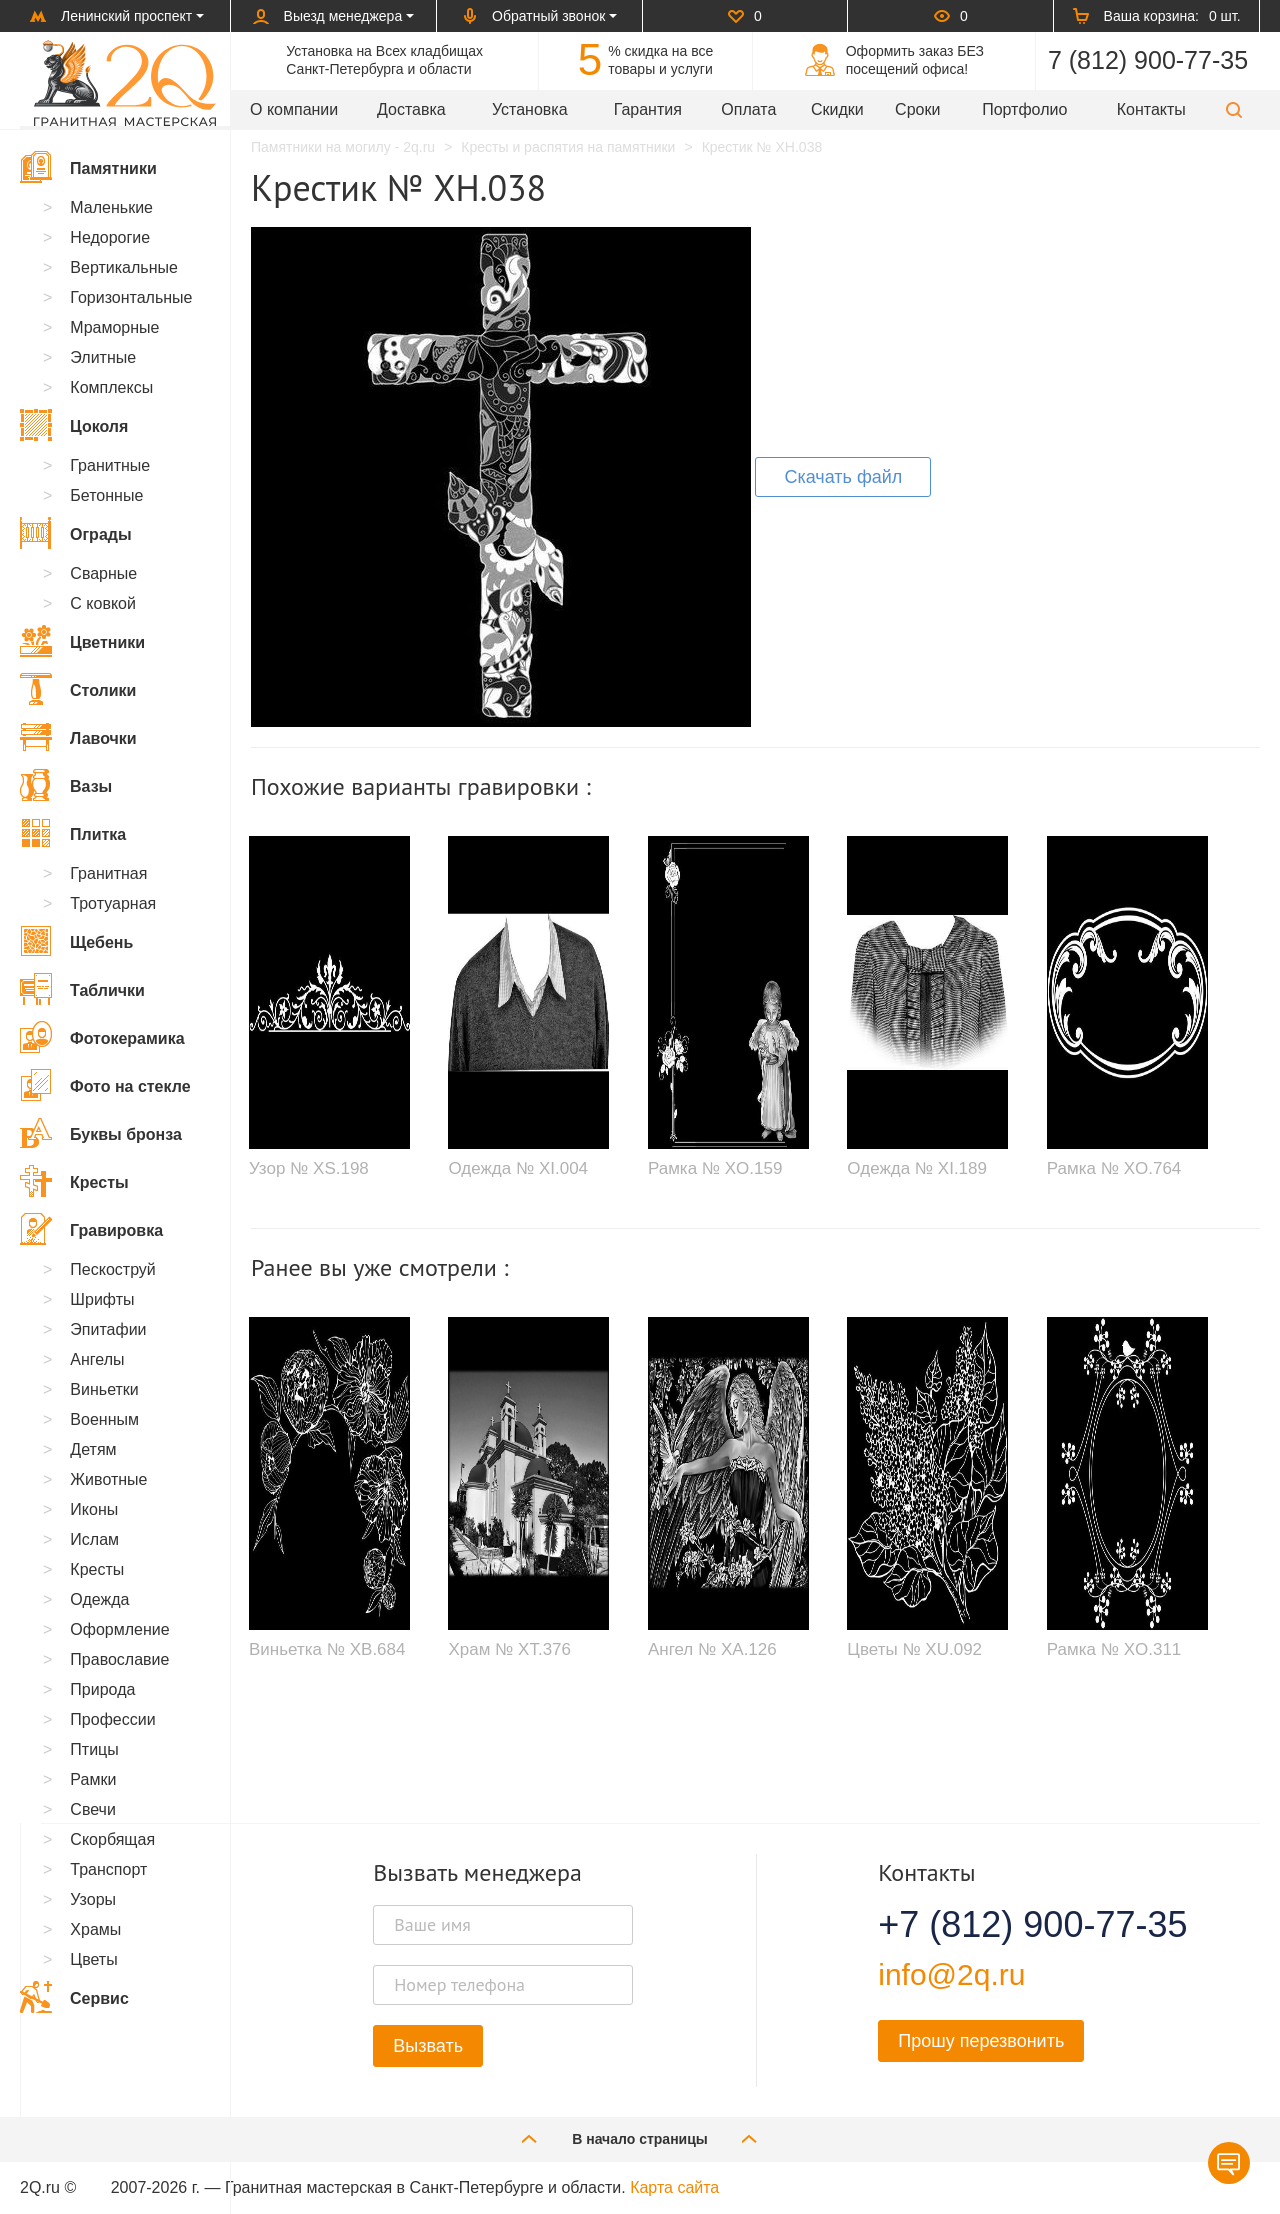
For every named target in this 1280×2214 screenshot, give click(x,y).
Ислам (94, 1539)
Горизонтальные (131, 297)
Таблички (82, 989)
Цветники (82, 641)
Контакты (1151, 109)
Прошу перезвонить (981, 2041)
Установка (530, 109)
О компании (294, 109)
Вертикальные (124, 267)
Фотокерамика (102, 1037)
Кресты (74, 1181)
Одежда (99, 1599)
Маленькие (111, 207)
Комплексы (111, 387)
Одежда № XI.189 (917, 1168)
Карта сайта (674, 2187)
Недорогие (110, 237)
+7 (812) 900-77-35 (1008, 1925)
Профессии (112, 1719)
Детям (93, 1449)
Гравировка (91, 1229)
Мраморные (114, 327)
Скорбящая (112, 1839)
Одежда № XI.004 (518, 1168)
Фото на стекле (105, 1085)
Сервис (74, 1997)
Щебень (76, 941)
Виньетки (104, 1389)
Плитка (73, 833)
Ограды (76, 533)
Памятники (88, 167)
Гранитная (108, 873)
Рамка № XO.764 (1114, 1168)
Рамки (93, 1779)
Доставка (411, 109)
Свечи (93, 1809)
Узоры (93, 1899)
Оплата (748, 109)
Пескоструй (112, 1269)
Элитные (103, 357)
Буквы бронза (101, 1133)
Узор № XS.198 (309, 1168)
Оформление (119, 1629)
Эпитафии (108, 1329)
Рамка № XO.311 (1114, 1649)
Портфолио (1024, 109)
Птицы (94, 1749)
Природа (102, 1689)
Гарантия (648, 109)
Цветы (93, 1959)
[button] (1234, 109)
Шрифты (102, 1299)
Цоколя (74, 425)
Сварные (103, 573)
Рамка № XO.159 (715, 1168)
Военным (104, 1419)
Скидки (837, 109)
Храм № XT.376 (509, 1649)
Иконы (94, 1509)
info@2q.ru (951, 1974)
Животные (108, 1479)
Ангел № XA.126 (712, 1649)
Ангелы (97, 1359)
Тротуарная (113, 903)
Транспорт (108, 1869)
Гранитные (110, 465)
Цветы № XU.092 (914, 1649)
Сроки (917, 109)
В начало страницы (640, 2138)
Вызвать (428, 2046)
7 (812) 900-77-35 (1148, 60)
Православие (119, 1659)
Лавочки (78, 737)
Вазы (66, 785)
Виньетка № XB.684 (327, 1649)
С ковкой (103, 603)
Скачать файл (843, 477)
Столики (78, 689)
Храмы (95, 1929)
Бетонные (106, 495)
